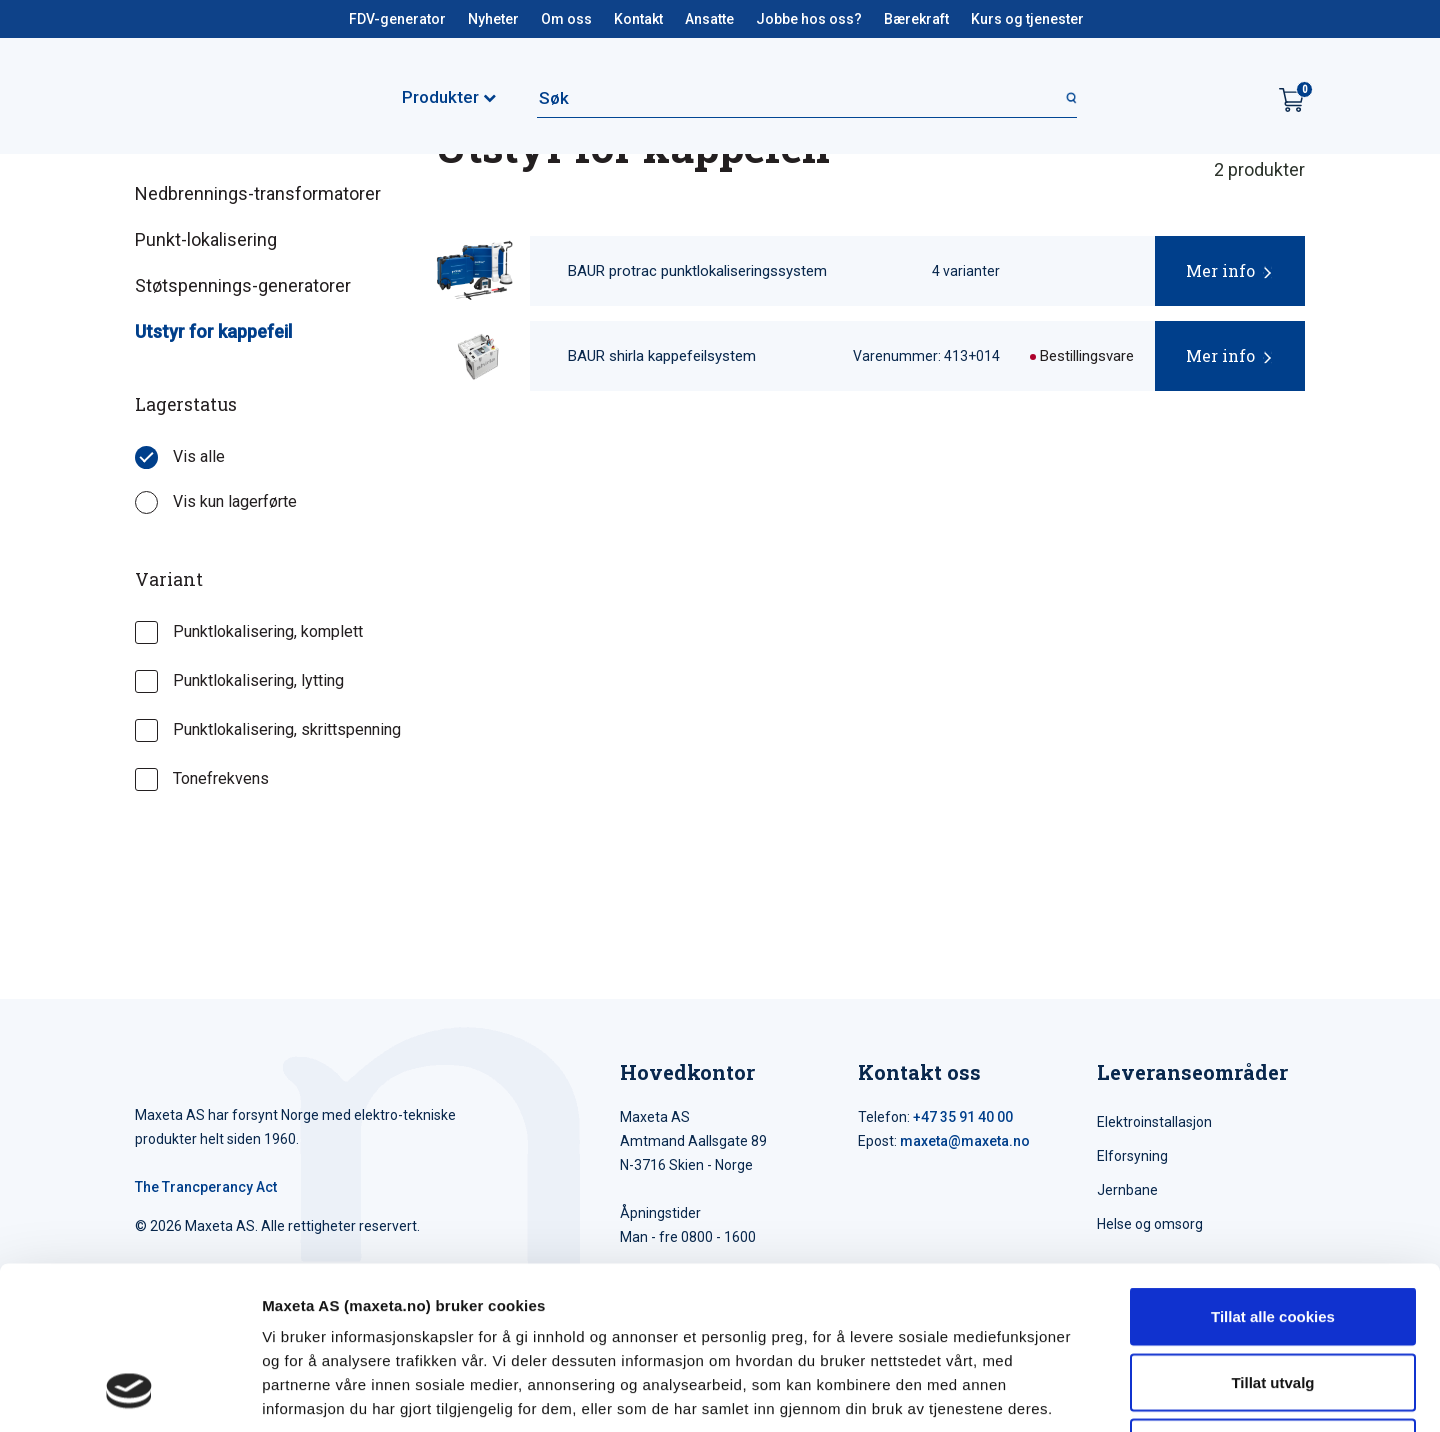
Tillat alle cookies (1273, 1169)
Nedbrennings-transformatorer (258, 193)
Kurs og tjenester (1027, 19)
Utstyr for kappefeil (213, 331)
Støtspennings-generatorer (243, 285)
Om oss (566, 19)
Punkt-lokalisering (206, 239)
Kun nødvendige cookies (1273, 1300)
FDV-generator (397, 19)
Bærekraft (916, 19)
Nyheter (493, 19)
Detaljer (1065, 1392)
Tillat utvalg (1272, 1235)
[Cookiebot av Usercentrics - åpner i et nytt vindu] (129, 1393)
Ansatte (709, 19)
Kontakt (638, 19)
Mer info (1220, 270)
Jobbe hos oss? (809, 19)
